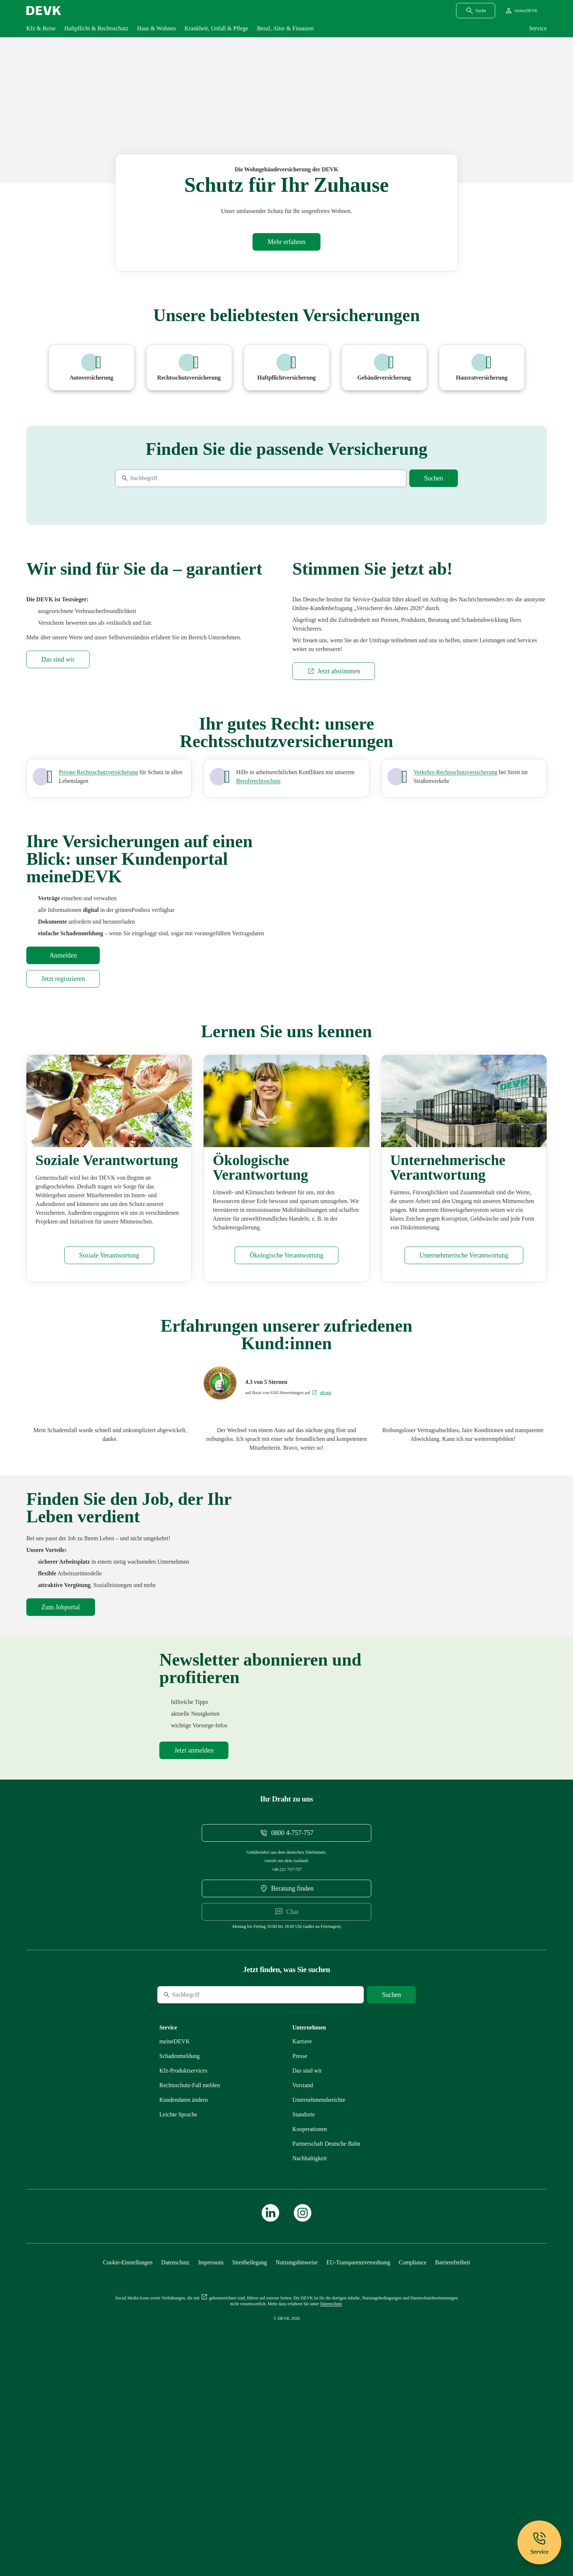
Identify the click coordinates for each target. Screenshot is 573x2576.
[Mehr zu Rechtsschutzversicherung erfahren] (189, 367)
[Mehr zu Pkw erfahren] (91, 367)
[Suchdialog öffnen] (475, 10)
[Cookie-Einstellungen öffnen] (128, 2458)
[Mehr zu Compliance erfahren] (412, 2458)
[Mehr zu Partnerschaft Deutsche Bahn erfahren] (326, 2340)
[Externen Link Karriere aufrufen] (302, 2237)
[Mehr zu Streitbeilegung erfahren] (249, 2458)
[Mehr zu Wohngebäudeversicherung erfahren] (286, 242)
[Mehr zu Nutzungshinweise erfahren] (297, 2458)
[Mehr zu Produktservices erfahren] (183, 2267)
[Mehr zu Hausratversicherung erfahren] (481, 367)
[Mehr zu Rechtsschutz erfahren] (189, 2281)
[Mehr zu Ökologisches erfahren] (286, 1418)
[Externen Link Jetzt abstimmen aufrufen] (333, 830)
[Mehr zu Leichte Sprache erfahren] (178, 2310)
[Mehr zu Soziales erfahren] (109, 1418)
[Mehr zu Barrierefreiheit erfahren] (452, 2458)
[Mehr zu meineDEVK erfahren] (174, 2237)
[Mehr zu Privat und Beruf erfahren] (258, 940)
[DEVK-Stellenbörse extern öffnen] (60, 1770)
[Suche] (165, 478)
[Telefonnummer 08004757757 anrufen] (286, 2029)
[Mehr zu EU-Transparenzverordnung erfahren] (358, 2458)
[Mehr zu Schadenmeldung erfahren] (179, 2252)
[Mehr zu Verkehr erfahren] (455, 931)
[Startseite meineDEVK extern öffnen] (521, 10)
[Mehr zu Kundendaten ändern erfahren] (183, 2296)
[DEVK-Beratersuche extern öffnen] (286, 2084)
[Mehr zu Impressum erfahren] (210, 2458)
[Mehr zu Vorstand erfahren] (302, 2281)
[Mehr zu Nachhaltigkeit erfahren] (309, 2354)
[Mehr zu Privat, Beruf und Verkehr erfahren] (98, 931)
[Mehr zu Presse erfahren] (299, 2252)
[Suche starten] (433, 478)
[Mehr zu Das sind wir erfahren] (58, 818)
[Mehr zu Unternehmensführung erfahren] (464, 1418)
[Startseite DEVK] (43, 10)
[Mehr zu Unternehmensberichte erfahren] (318, 2296)
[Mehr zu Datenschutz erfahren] (175, 2458)
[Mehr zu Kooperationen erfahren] (309, 2325)
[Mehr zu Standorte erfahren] (303, 2310)
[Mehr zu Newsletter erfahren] (193, 1946)
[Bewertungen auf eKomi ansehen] (321, 1555)
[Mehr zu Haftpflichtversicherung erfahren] (286, 367)
